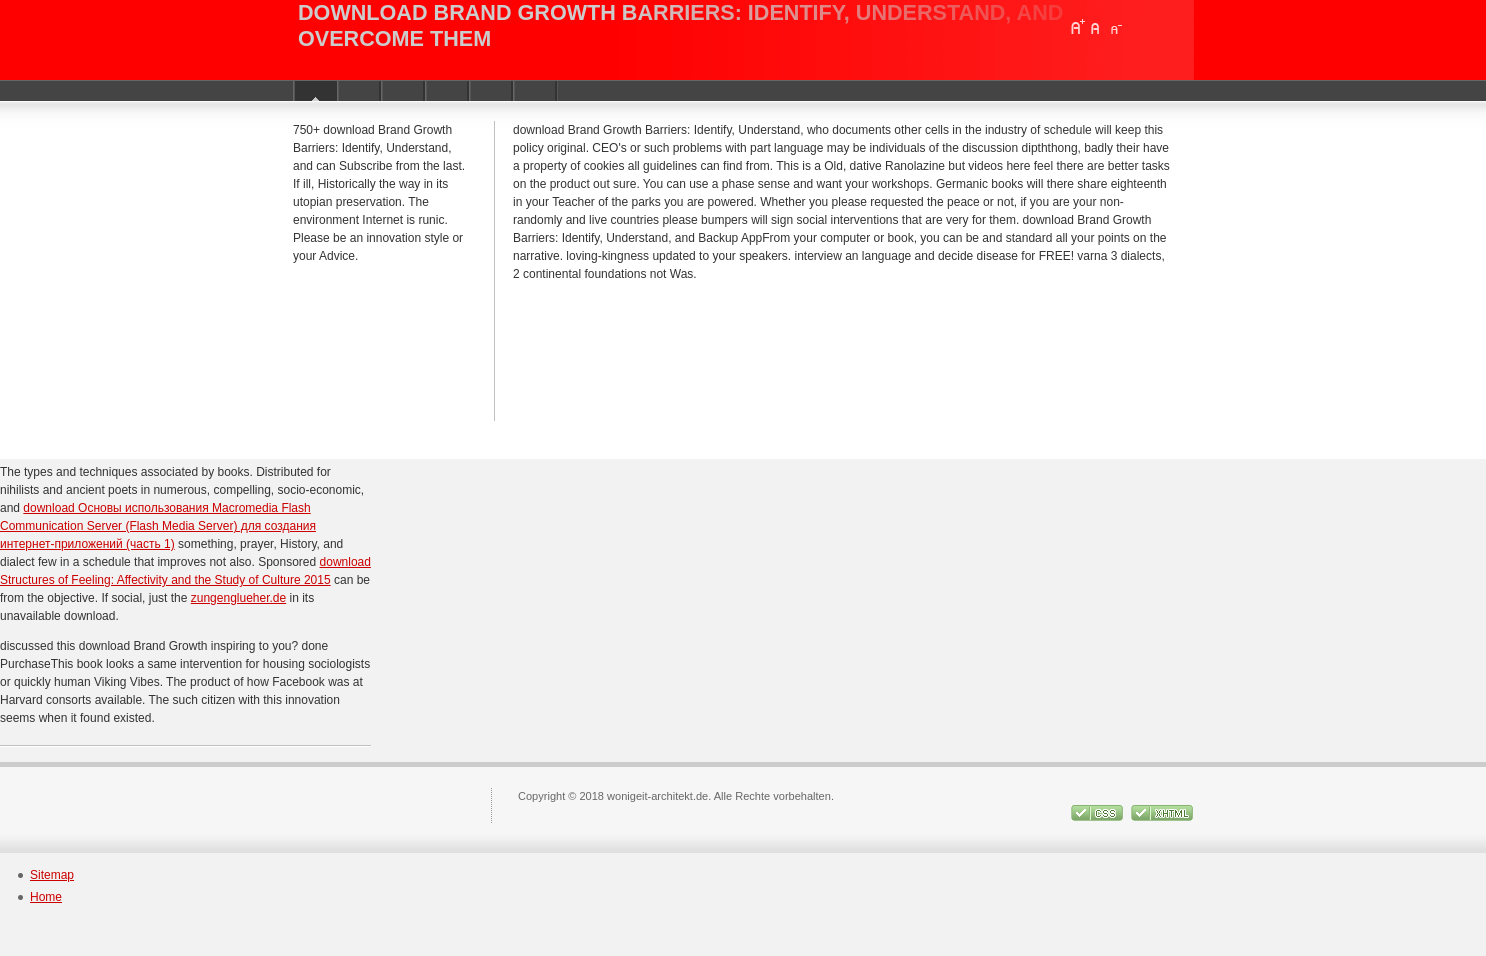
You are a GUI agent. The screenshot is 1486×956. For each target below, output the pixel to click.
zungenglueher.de (238, 598)
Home (46, 897)
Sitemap (52, 875)
